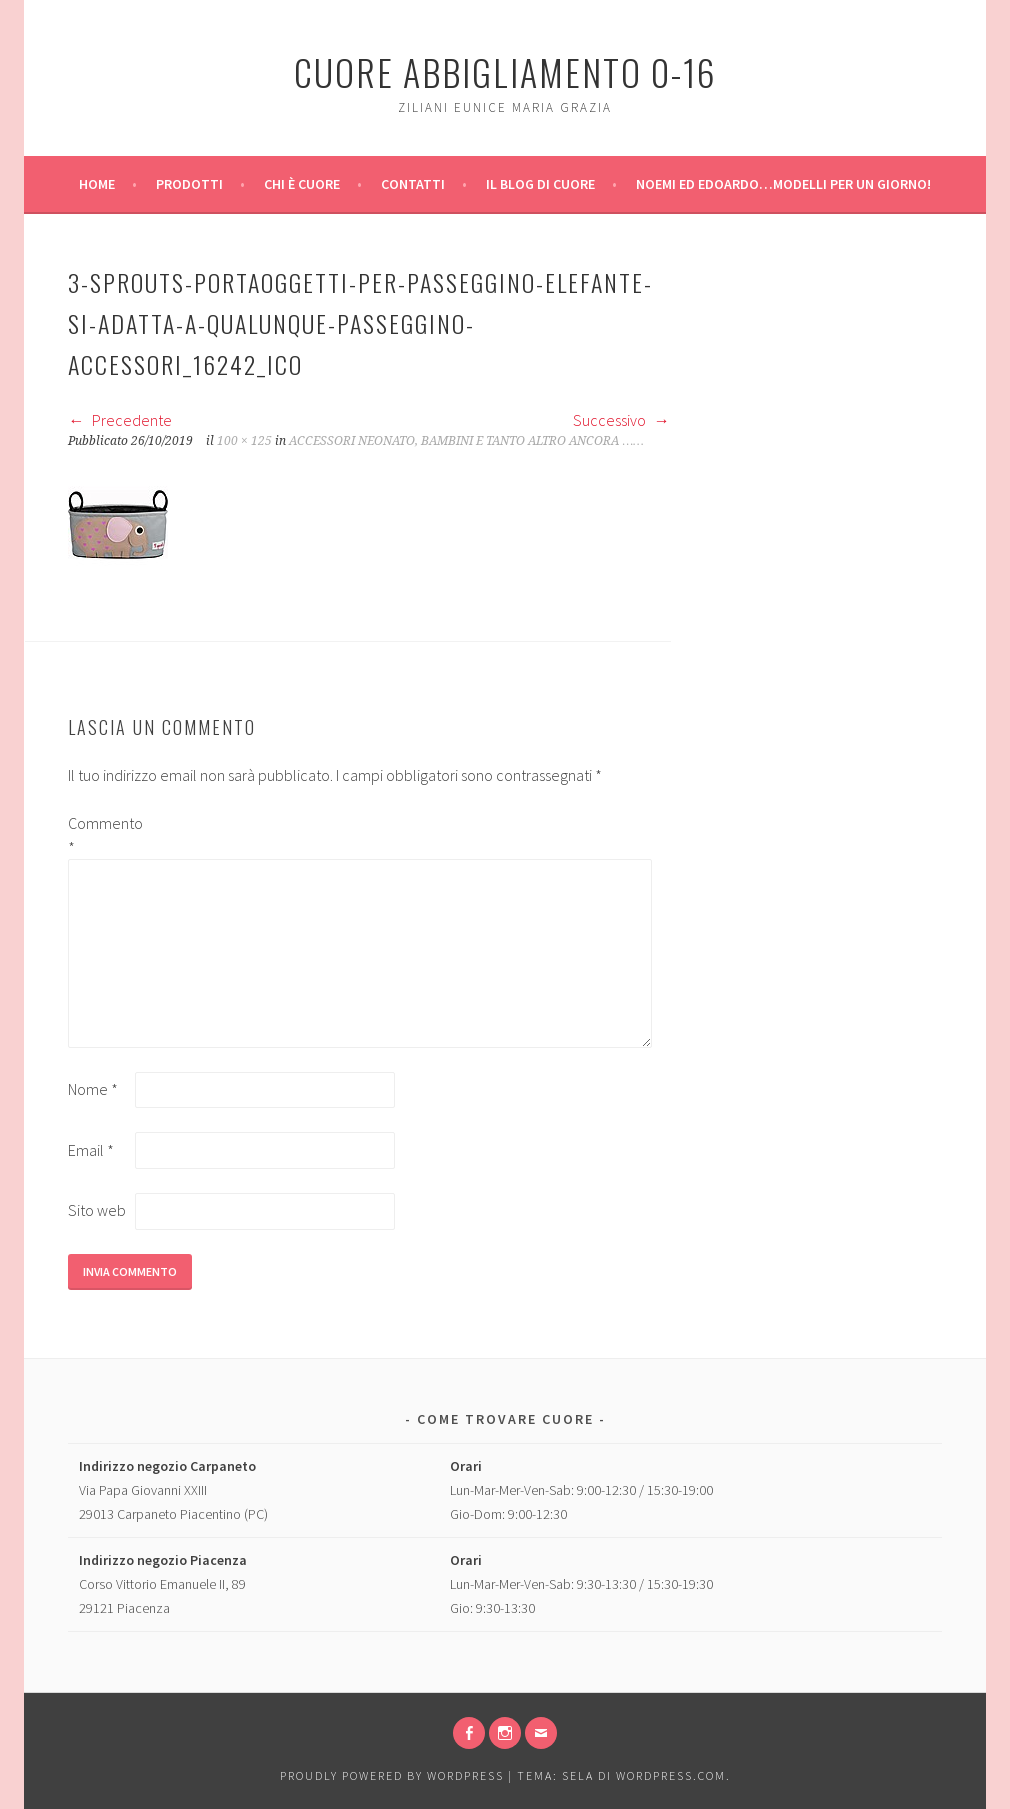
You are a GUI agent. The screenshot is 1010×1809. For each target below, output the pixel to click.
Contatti (413, 184)
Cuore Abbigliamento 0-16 (505, 71)
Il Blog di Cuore (540, 184)
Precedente (120, 420)
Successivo (621, 420)
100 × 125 (244, 441)
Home (97, 184)
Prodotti (189, 184)
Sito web (97, 1210)
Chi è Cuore (302, 184)
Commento (100, 835)
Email (91, 1150)
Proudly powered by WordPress (392, 1775)
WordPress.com (671, 1775)
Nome (93, 1089)
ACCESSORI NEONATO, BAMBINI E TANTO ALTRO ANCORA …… (466, 441)
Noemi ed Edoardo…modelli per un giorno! (783, 184)
